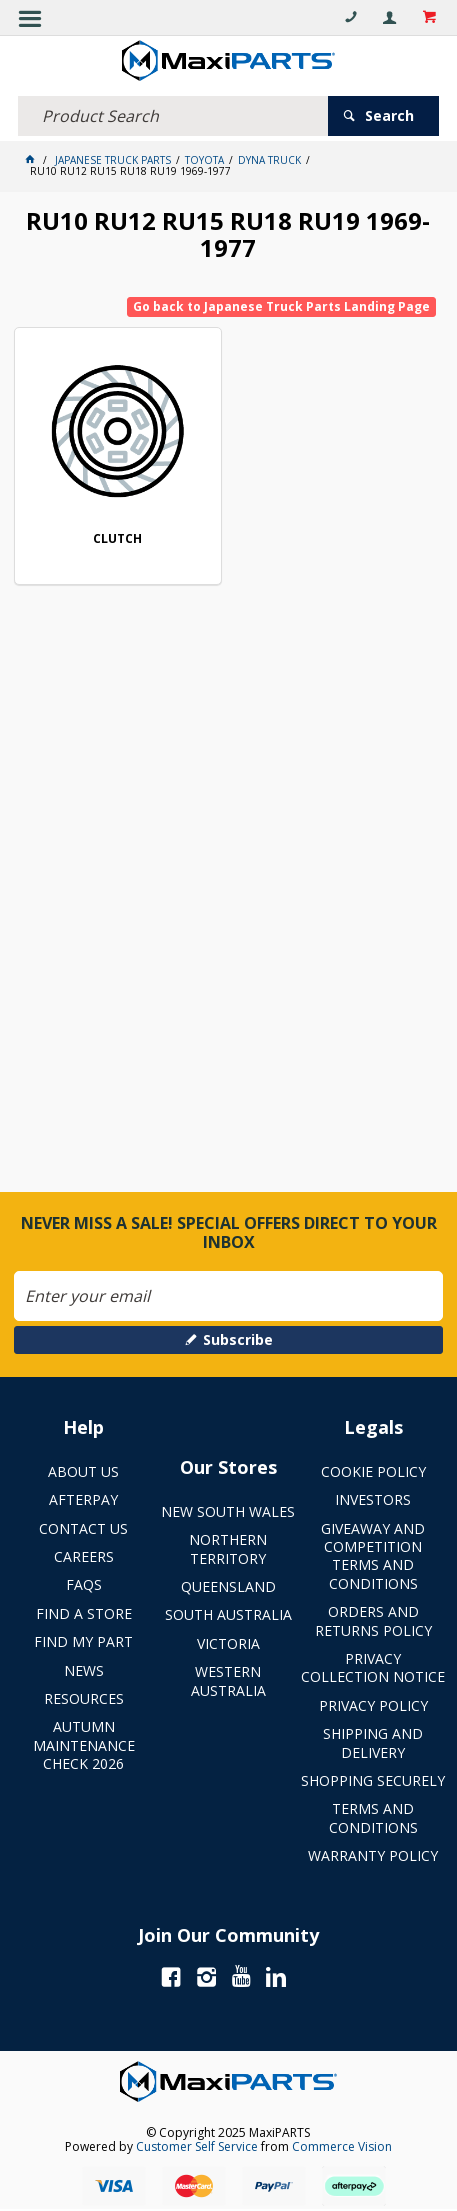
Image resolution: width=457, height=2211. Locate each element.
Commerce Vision (342, 2146)
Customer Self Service (197, 2146)
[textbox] (173, 116)
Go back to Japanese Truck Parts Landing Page (281, 306)
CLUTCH (117, 539)
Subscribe (238, 1339)
